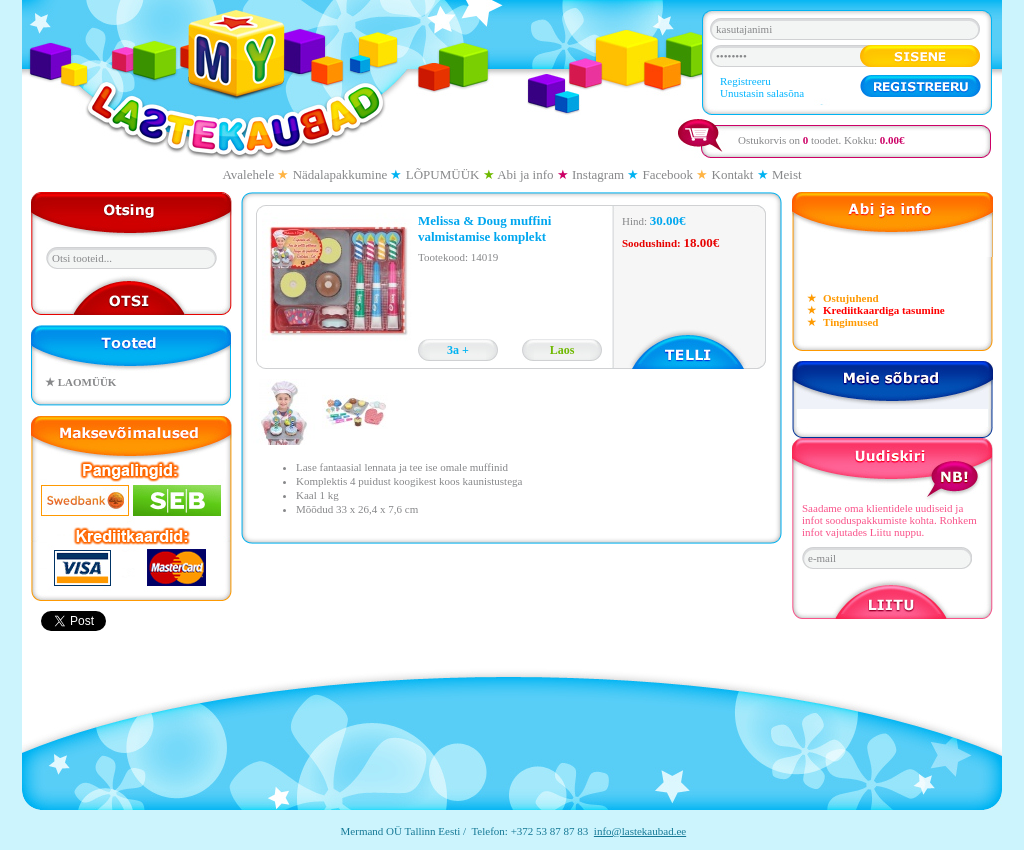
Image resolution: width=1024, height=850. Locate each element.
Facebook (668, 174)
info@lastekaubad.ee (640, 831)
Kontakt (733, 174)
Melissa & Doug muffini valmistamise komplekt (484, 228)
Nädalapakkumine (340, 174)
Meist (787, 174)
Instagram (598, 174)
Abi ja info (525, 174)
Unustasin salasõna (762, 93)
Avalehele (248, 174)
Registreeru (745, 81)
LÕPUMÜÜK (443, 174)
